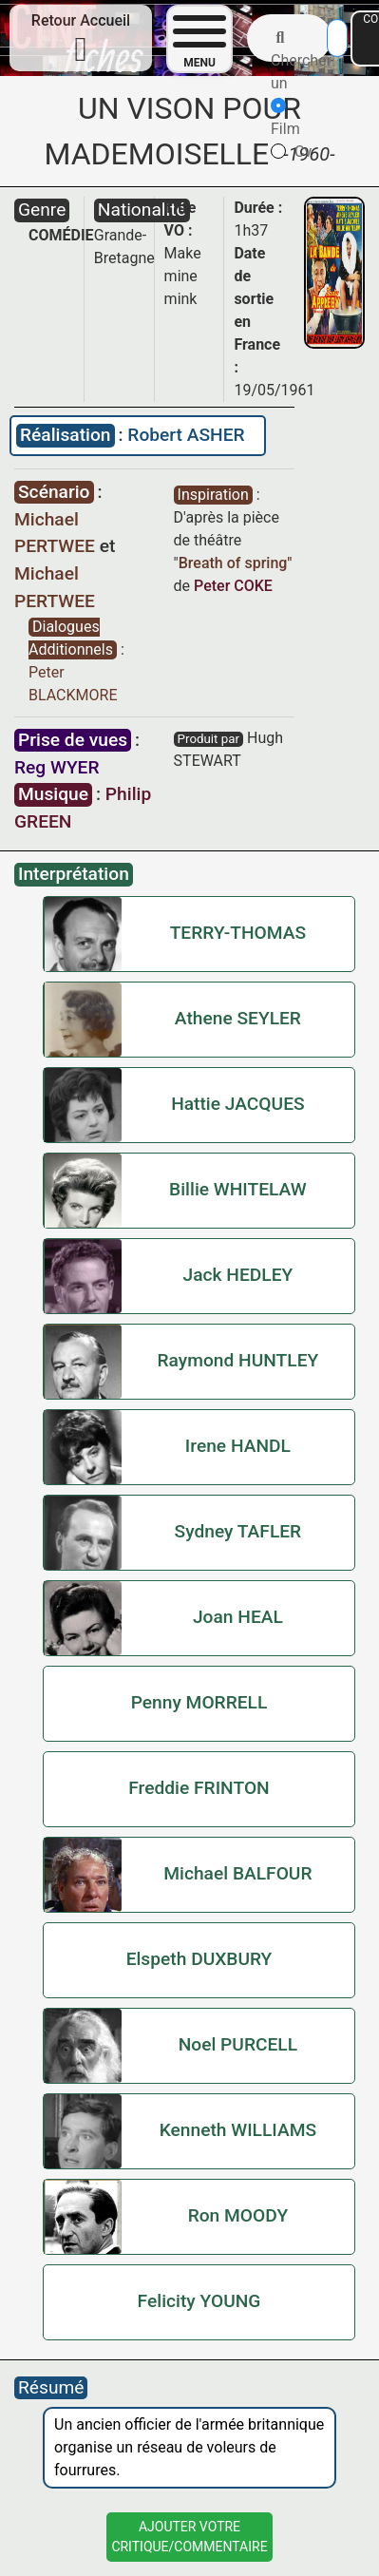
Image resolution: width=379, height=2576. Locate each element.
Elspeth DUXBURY (199, 1959)
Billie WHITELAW (238, 1189)
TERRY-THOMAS (238, 933)
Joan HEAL (238, 1617)
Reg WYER (57, 767)
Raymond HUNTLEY (238, 1360)
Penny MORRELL (199, 1702)
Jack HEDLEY (238, 1275)
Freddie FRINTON (198, 1788)
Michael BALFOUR (237, 1873)
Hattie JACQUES (237, 1104)
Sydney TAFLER (238, 1531)
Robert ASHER (185, 435)
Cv (291, 152)
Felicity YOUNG (199, 2301)
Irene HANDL (238, 1446)
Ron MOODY (238, 2215)
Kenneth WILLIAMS (238, 2130)
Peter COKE (233, 586)
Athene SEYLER (238, 1018)
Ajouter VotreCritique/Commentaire (189, 2536)
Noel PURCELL (238, 2044)
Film (285, 118)
